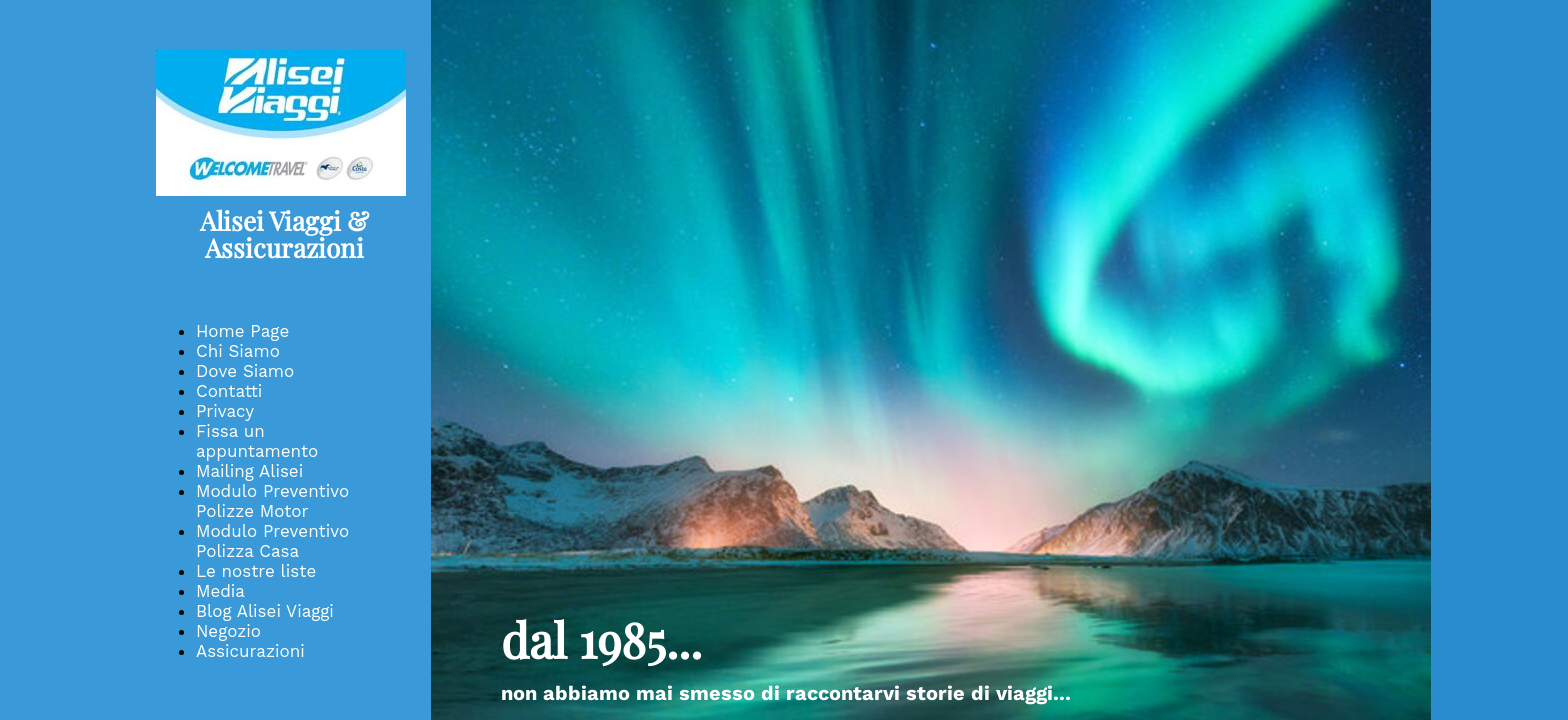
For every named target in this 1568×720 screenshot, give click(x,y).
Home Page (242, 331)
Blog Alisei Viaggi (265, 611)
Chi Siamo (238, 351)
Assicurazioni (250, 651)
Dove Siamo (245, 371)
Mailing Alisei (249, 471)
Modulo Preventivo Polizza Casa (272, 541)
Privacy (225, 411)
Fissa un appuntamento (257, 441)
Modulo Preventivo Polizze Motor (272, 501)
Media (220, 591)
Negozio (228, 631)
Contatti (229, 391)
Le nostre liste (256, 571)
